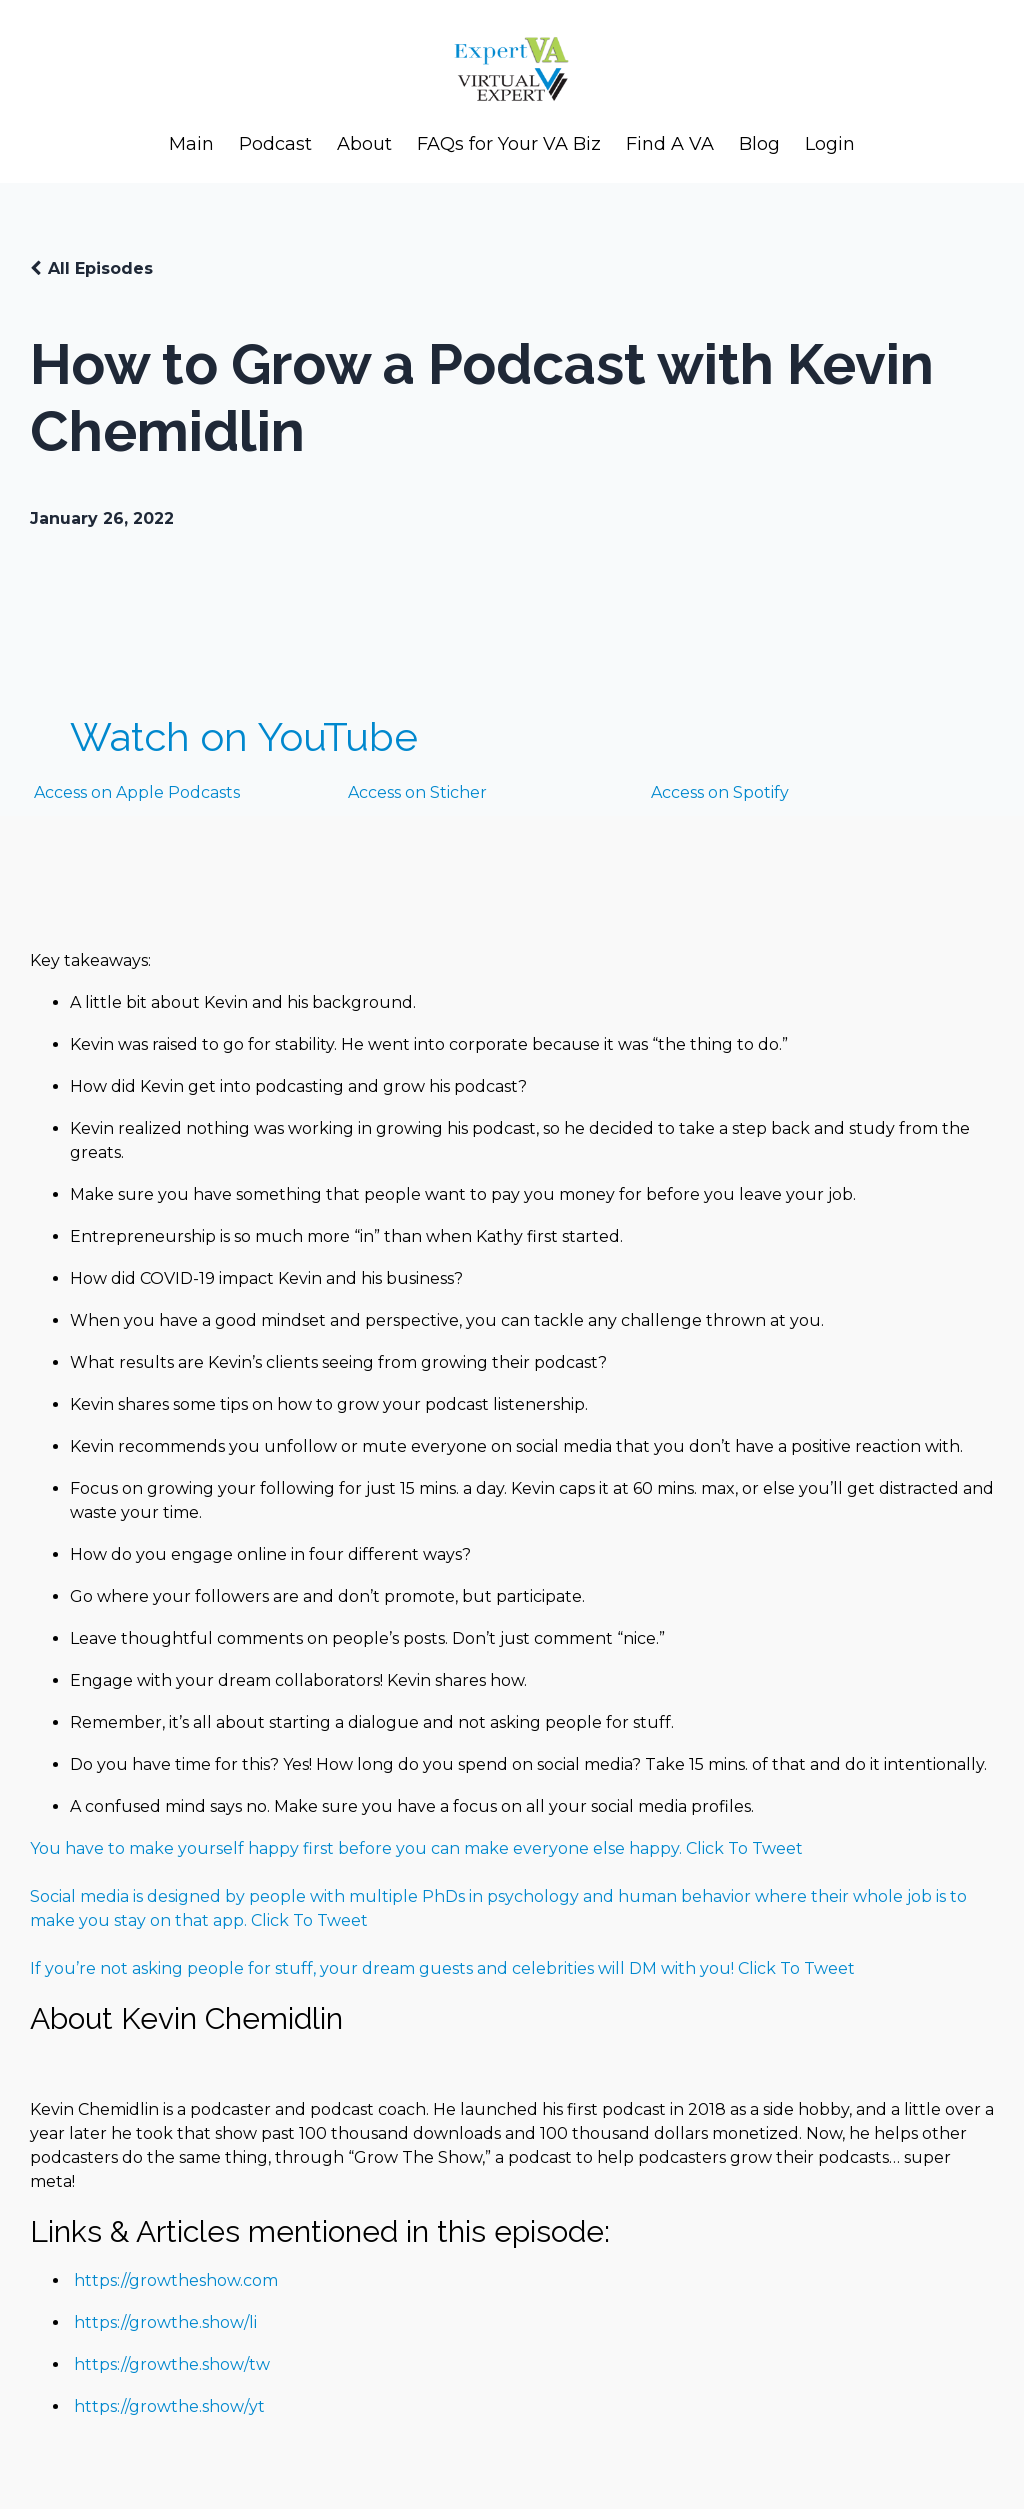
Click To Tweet (744, 1848)
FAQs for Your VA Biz (509, 144)
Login (830, 144)
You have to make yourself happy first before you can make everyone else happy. (358, 1848)
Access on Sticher (417, 792)
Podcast (275, 144)
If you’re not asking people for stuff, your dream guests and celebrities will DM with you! (384, 1968)
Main (191, 144)
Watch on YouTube (244, 736)
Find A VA (670, 144)
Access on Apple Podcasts (135, 792)
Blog (759, 144)
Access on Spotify (720, 792)
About (364, 144)
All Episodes (100, 268)
